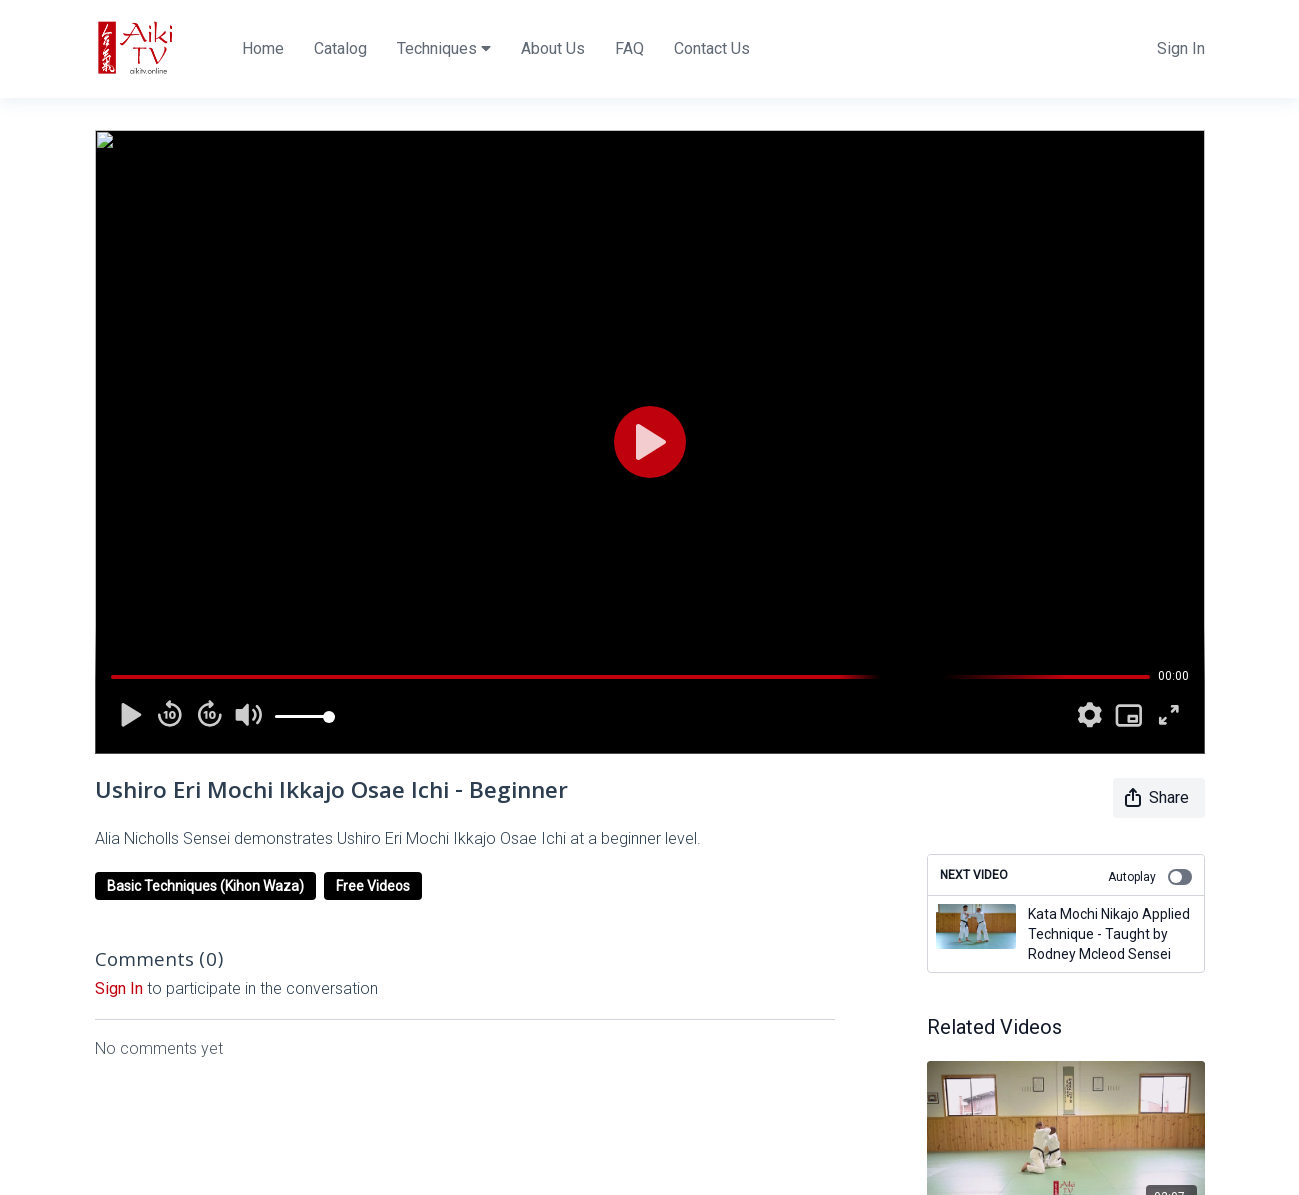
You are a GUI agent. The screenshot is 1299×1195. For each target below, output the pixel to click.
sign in (119, 988)
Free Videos (373, 886)
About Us (553, 48)
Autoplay (1150, 877)
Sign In (1181, 48)
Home (263, 48)
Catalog (340, 48)
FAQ (629, 48)
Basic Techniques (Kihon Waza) (205, 886)
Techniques (444, 48)
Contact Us (712, 48)
